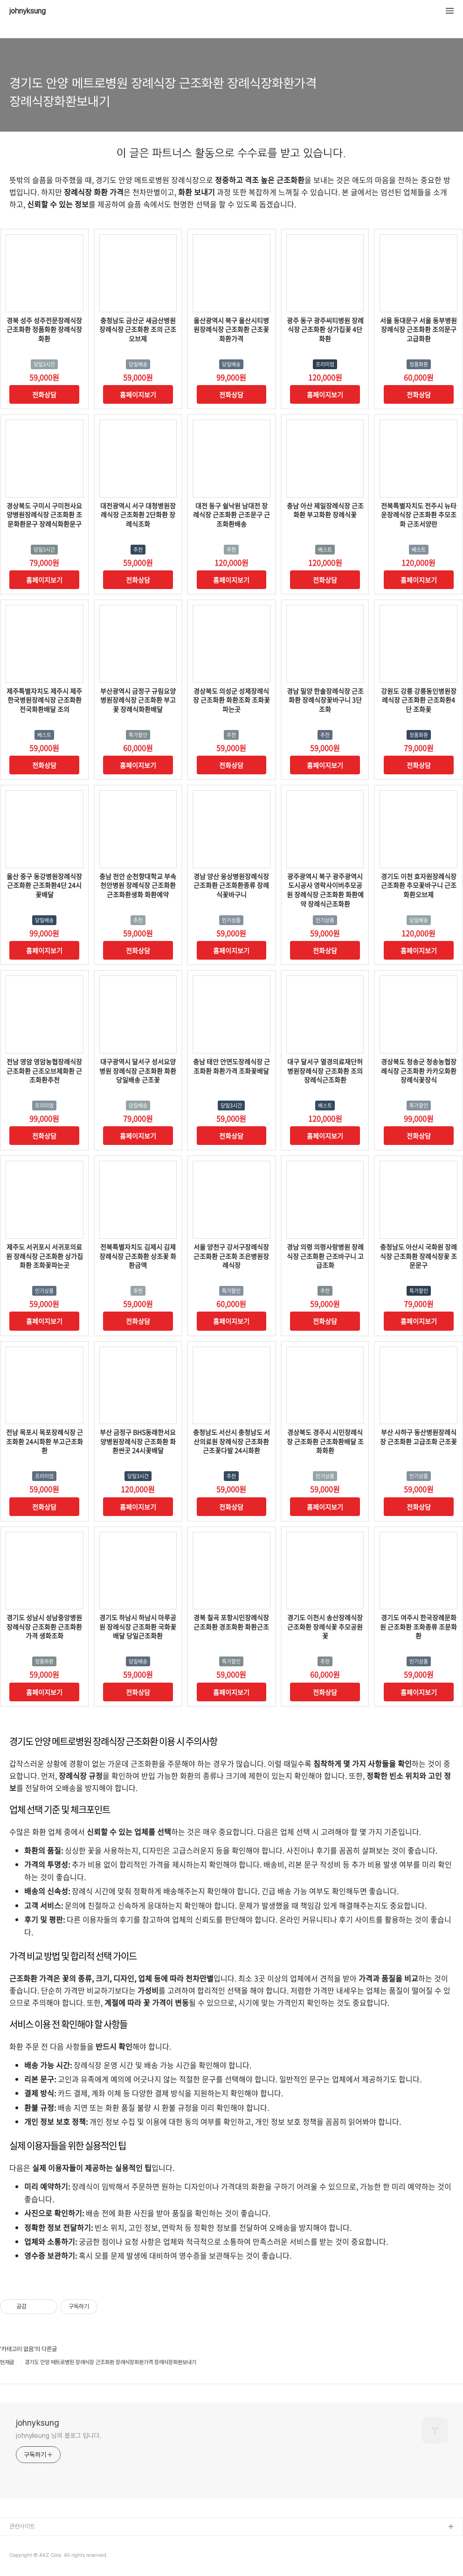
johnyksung (27, 11)
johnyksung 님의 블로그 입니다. (58, 2435)
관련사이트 (22, 2526)
